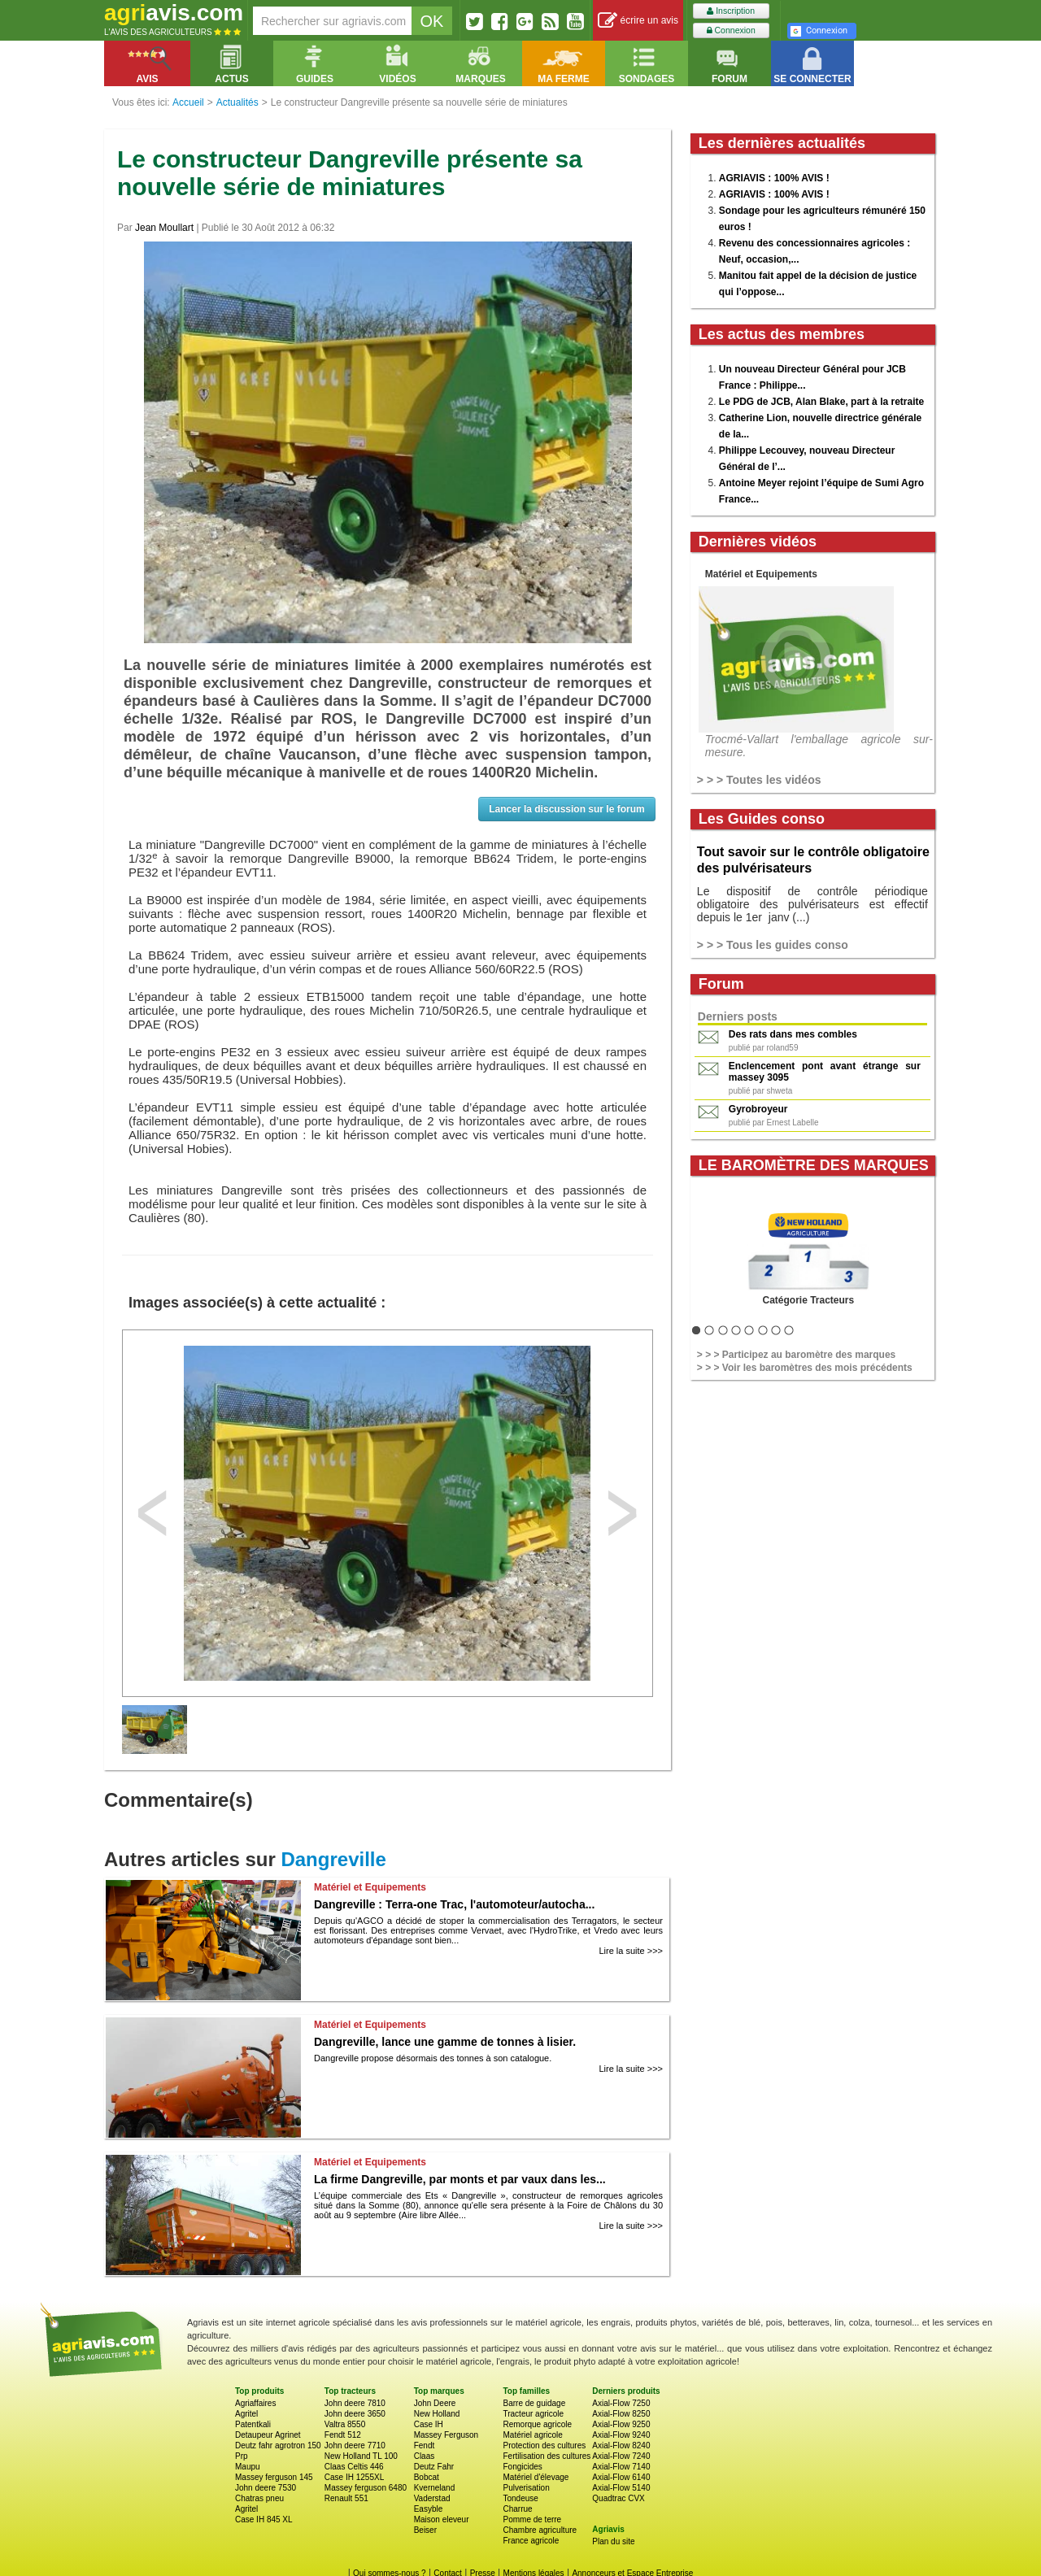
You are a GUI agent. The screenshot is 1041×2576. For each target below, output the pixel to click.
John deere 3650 (354, 2413)
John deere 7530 (265, 2487)
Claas (424, 2456)
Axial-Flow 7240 (621, 2456)
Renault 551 (346, 2498)
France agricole (531, 2540)
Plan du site (613, 2541)
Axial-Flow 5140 (621, 2487)
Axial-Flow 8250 (621, 2413)
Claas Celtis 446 (354, 2466)
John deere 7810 (354, 2403)
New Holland (437, 2413)
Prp (241, 2456)
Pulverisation (526, 2487)
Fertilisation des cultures (546, 2456)
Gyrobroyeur (758, 1109)
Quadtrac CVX (618, 2498)
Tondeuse (520, 2498)
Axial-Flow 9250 (621, 2424)
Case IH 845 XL (264, 2519)
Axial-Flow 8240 (621, 2445)
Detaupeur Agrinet (268, 2434)
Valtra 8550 (344, 2424)
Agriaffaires (255, 2403)
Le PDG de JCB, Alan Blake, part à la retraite (821, 401)
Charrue (517, 2508)
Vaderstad (432, 2498)
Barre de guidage (534, 2403)
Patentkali (253, 2424)
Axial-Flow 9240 (621, 2434)
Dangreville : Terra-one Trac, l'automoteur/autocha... (454, 1904)
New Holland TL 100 (361, 2456)
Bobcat (426, 2477)
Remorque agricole (537, 2424)
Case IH (428, 2424)
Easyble (428, 2508)
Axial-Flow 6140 (621, 2477)
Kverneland (434, 2487)
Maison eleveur (441, 2519)
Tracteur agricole (533, 2413)
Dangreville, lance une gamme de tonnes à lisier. (445, 2041)
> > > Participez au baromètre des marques (796, 1354)
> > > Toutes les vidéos (759, 779)
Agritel (246, 2413)
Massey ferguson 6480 (365, 2487)
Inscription (731, 11)
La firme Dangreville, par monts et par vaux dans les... (460, 2179)
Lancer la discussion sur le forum (566, 809)
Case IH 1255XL (354, 2477)
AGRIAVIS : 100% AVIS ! (774, 178)
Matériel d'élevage (535, 2477)
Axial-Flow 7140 (621, 2466)
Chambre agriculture (540, 2530)
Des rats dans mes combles (793, 1034)
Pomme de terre (532, 2519)
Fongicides (522, 2466)
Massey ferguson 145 (274, 2477)
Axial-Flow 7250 (621, 2403)
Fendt (424, 2445)
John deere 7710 (354, 2445)
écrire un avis (638, 21)
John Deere (435, 2403)
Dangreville (333, 1859)
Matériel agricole (532, 2434)
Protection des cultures (544, 2445)
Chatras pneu (259, 2498)
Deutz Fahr (434, 2466)
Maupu (247, 2466)
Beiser (425, 2530)
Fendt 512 (342, 2434)
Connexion (731, 30)
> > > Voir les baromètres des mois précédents (805, 1367)
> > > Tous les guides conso (772, 944)
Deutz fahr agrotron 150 (278, 2445)
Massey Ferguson (446, 2434)
